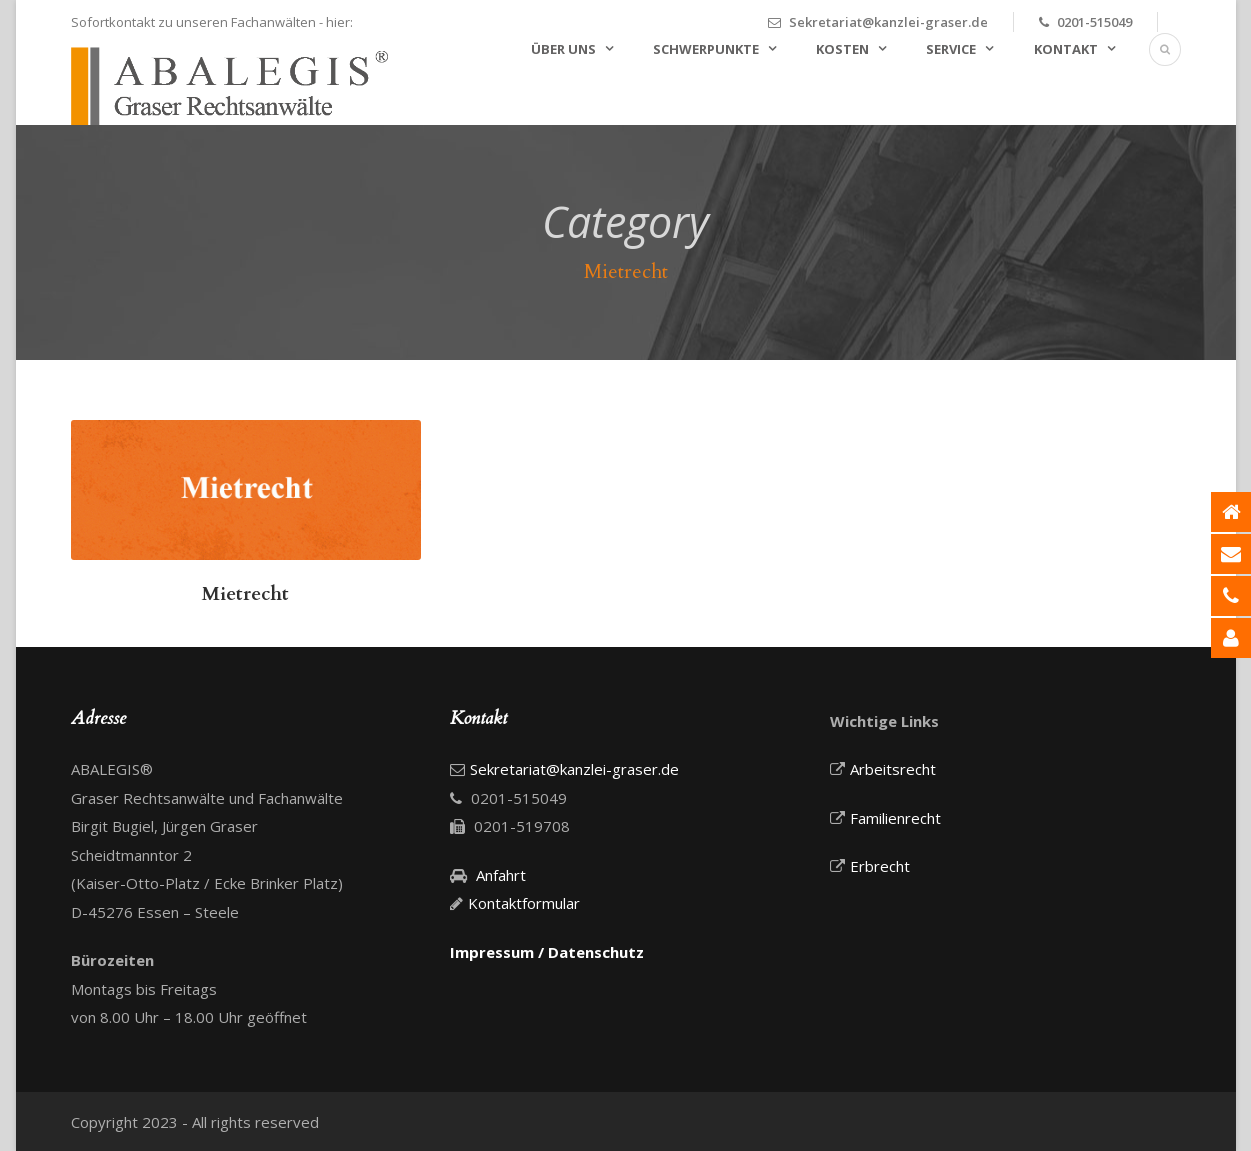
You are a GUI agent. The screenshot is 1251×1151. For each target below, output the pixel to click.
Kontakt (1066, 49)
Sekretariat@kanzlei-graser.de (888, 22)
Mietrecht (245, 594)
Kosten (842, 49)
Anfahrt (501, 875)
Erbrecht (880, 866)
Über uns (563, 49)
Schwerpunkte (706, 49)
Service (951, 49)
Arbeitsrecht (893, 769)
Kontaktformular (524, 903)
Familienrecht (895, 818)
